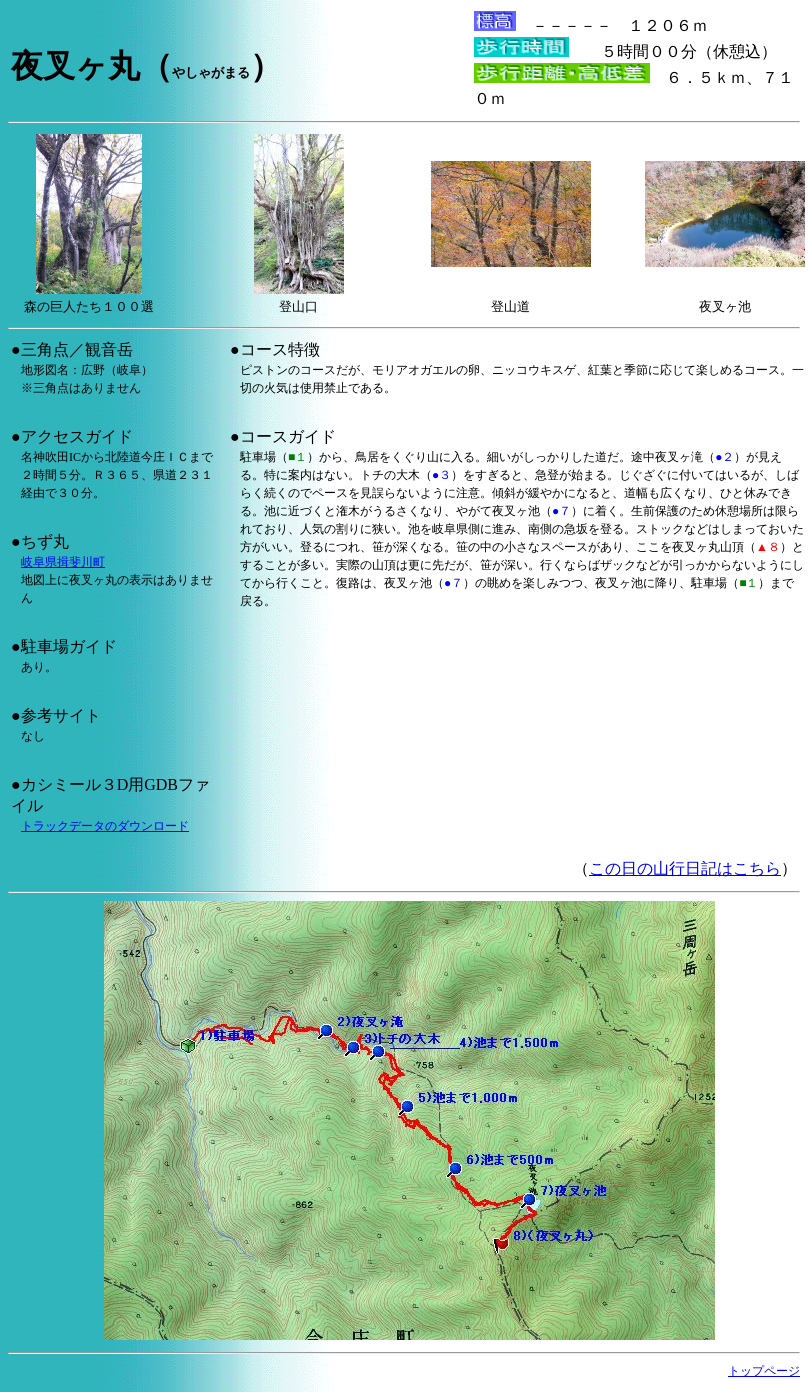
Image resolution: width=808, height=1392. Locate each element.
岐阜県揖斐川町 (63, 562)
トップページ (764, 1371)
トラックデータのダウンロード (105, 826)
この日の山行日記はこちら (685, 868)
